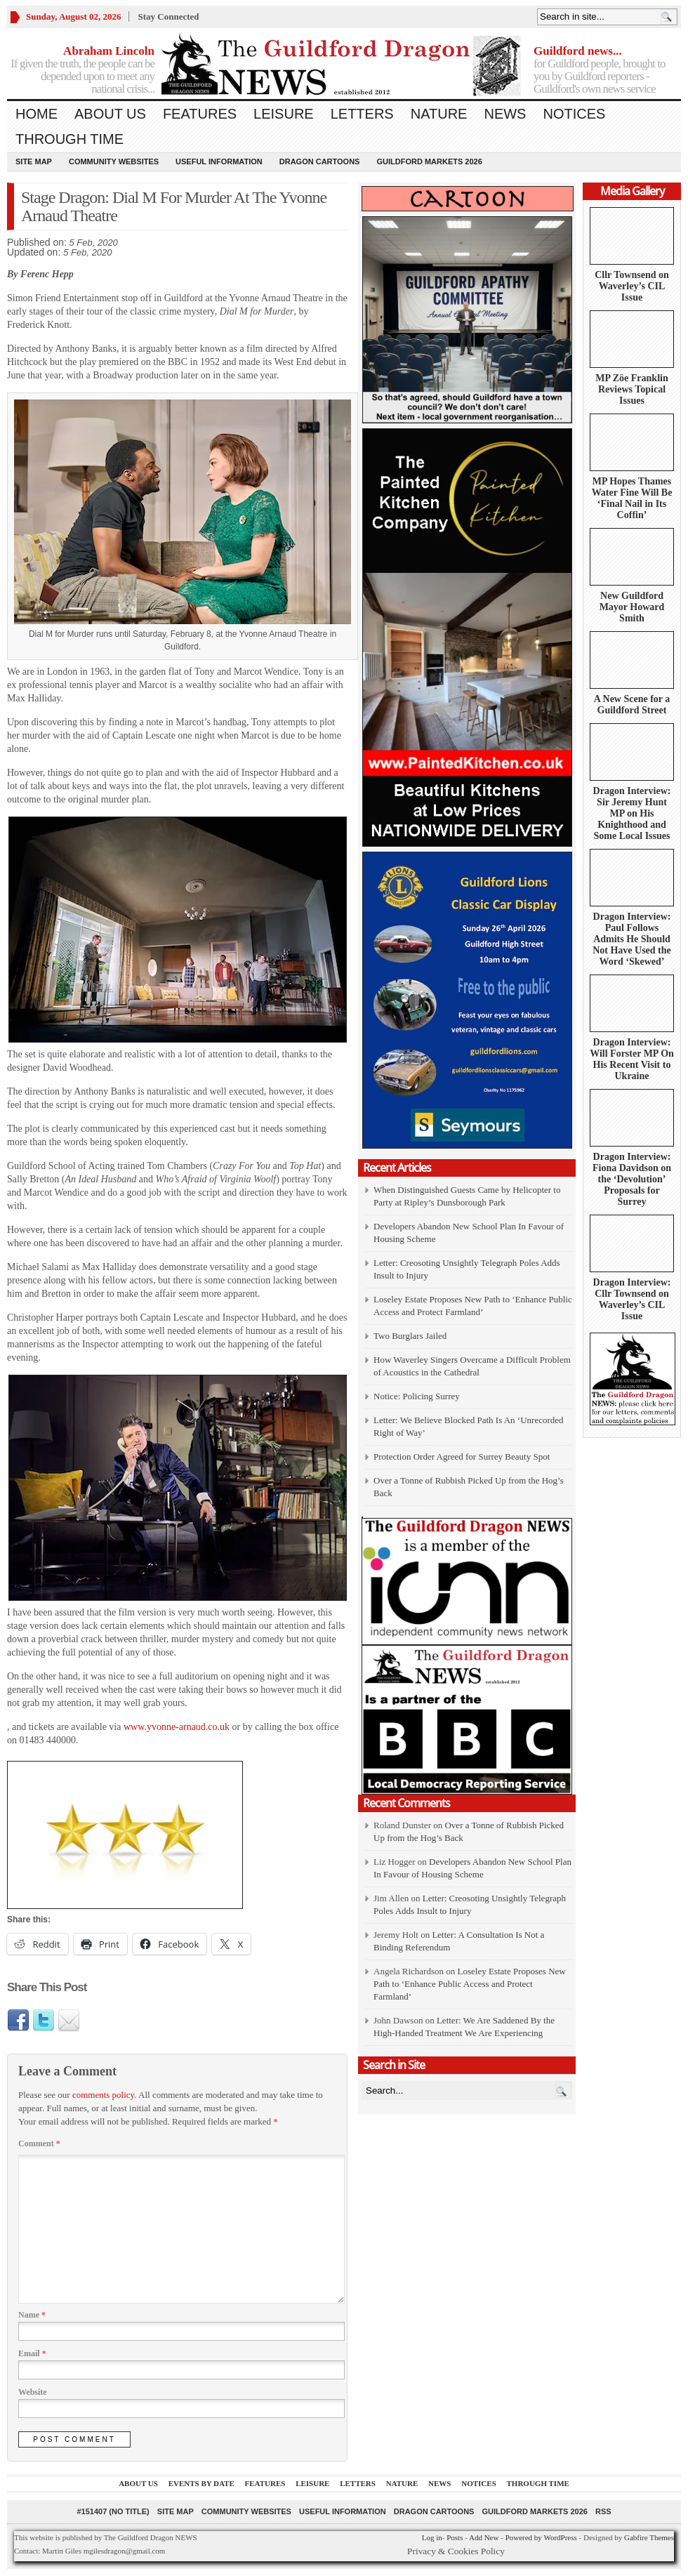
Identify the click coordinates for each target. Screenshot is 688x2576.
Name (32, 2315)
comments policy (103, 2094)
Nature (439, 113)
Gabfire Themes (649, 2537)
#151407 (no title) (113, 2511)
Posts (454, 2537)
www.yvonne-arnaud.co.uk (177, 1727)
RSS (603, 2511)
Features (200, 113)
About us (110, 113)
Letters (362, 113)
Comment (39, 2143)
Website (32, 2392)
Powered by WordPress (541, 2537)
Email (32, 2353)
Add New (483, 2537)
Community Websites (114, 161)
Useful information (219, 161)
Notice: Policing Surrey (416, 1396)
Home (36, 113)
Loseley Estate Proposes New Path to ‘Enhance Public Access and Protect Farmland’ (469, 1984)
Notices (574, 113)
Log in (432, 2537)
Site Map (33, 161)
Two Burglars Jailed (409, 1335)
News (505, 113)
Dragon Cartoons (319, 161)
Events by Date (201, 2483)
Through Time (69, 139)
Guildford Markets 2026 (429, 161)
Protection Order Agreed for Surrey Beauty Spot (461, 1456)
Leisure (283, 113)
